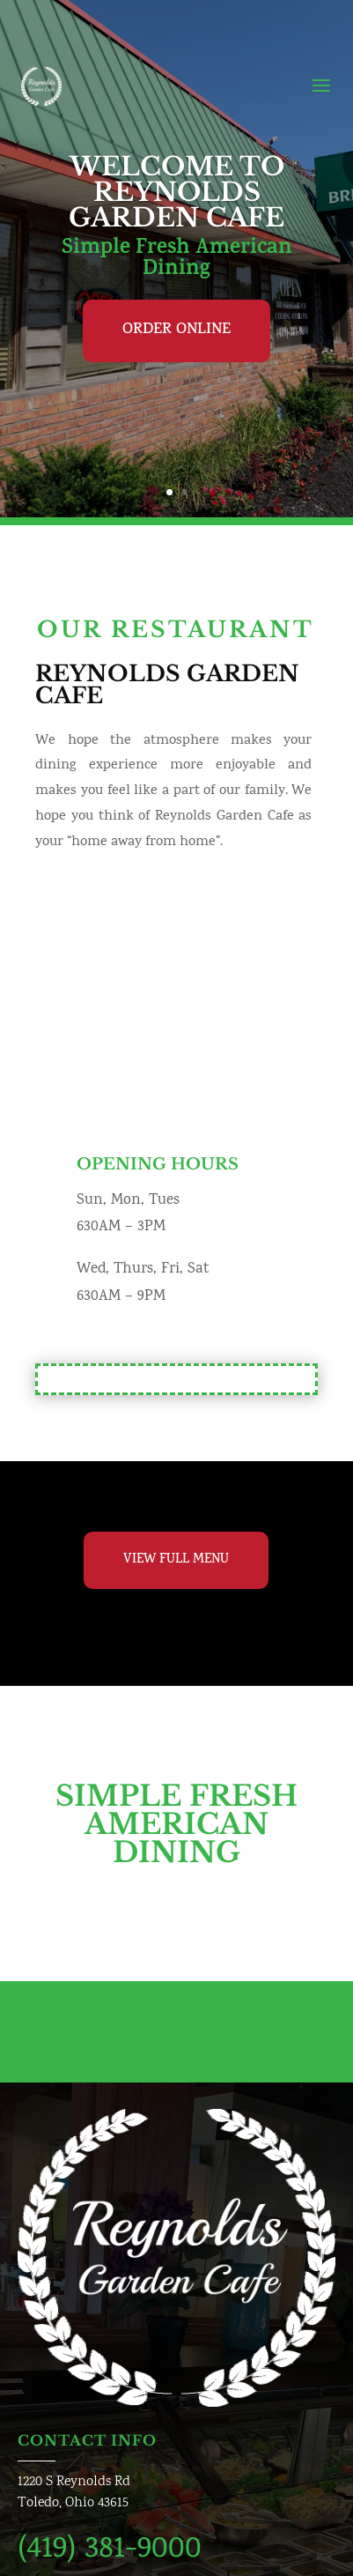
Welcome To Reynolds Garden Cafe (176, 192)
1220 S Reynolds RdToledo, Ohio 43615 (74, 2492)
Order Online (176, 330)
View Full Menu (176, 1560)
